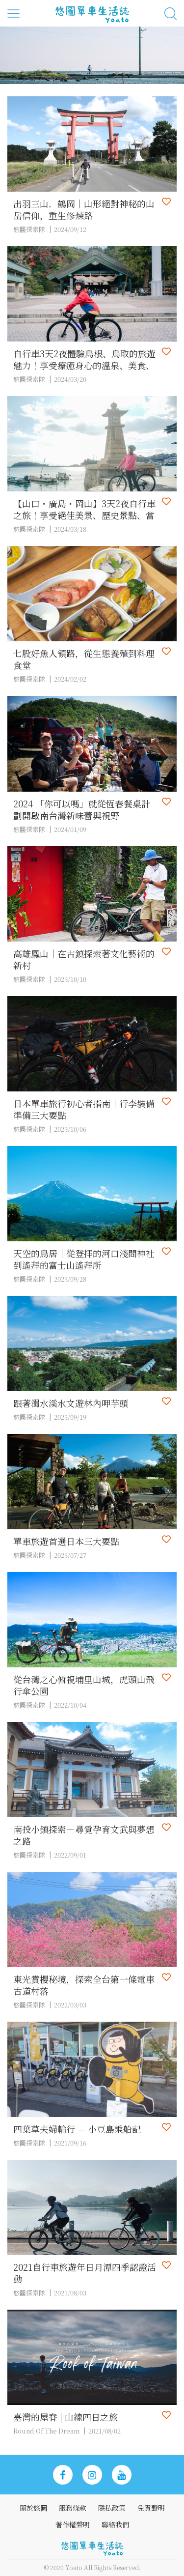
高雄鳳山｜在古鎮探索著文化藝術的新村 (84, 959)
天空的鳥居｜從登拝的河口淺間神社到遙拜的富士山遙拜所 (84, 1259)
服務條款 (72, 2508)
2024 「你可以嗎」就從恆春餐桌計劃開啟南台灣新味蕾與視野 (81, 809)
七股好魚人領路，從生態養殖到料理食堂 (84, 659)
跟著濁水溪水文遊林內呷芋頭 (70, 1403)
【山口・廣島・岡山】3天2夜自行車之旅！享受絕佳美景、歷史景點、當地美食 (84, 509)
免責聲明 (151, 2508)
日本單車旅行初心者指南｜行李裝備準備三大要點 (84, 1109)
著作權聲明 (72, 2524)
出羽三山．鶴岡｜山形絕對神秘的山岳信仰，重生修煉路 (84, 209)
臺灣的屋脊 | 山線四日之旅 (65, 2417)
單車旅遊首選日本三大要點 (66, 1541)
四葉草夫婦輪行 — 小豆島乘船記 (77, 2129)
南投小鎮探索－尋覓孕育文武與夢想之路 (84, 1835)
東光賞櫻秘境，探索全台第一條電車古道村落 (84, 1985)
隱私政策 (112, 2508)
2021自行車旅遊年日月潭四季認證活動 (84, 2273)
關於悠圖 (33, 2508)
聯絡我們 (115, 2524)
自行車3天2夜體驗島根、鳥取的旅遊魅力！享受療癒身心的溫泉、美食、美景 (84, 359)
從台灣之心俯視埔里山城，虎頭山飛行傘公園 (84, 1685)
